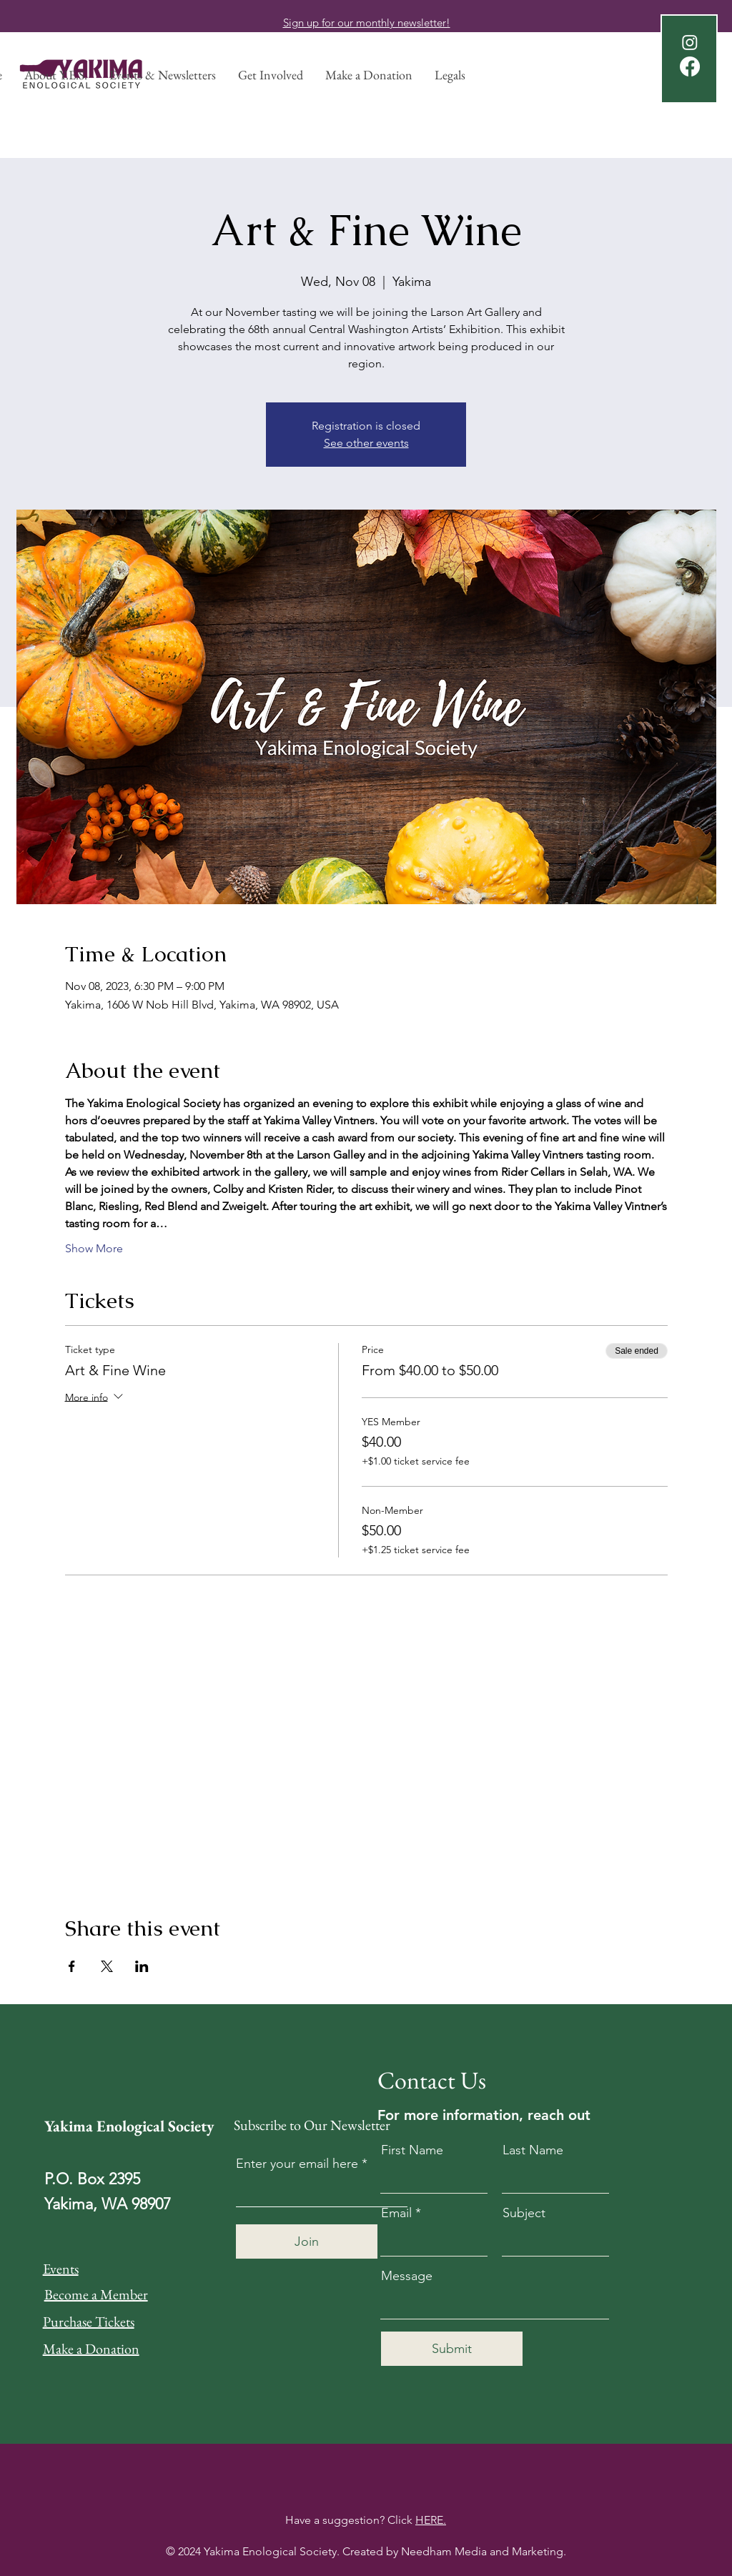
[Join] (306, 2241)
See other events (366, 443)
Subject (524, 2212)
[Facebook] (690, 66)
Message (406, 2275)
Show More (94, 1248)
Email (396, 2212)
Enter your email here (297, 2163)
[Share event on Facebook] (72, 1966)
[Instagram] (690, 42)
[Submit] (451, 2349)
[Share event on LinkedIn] (142, 1966)
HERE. (430, 2520)
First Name (412, 2150)
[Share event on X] (107, 1966)
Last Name (533, 2150)
